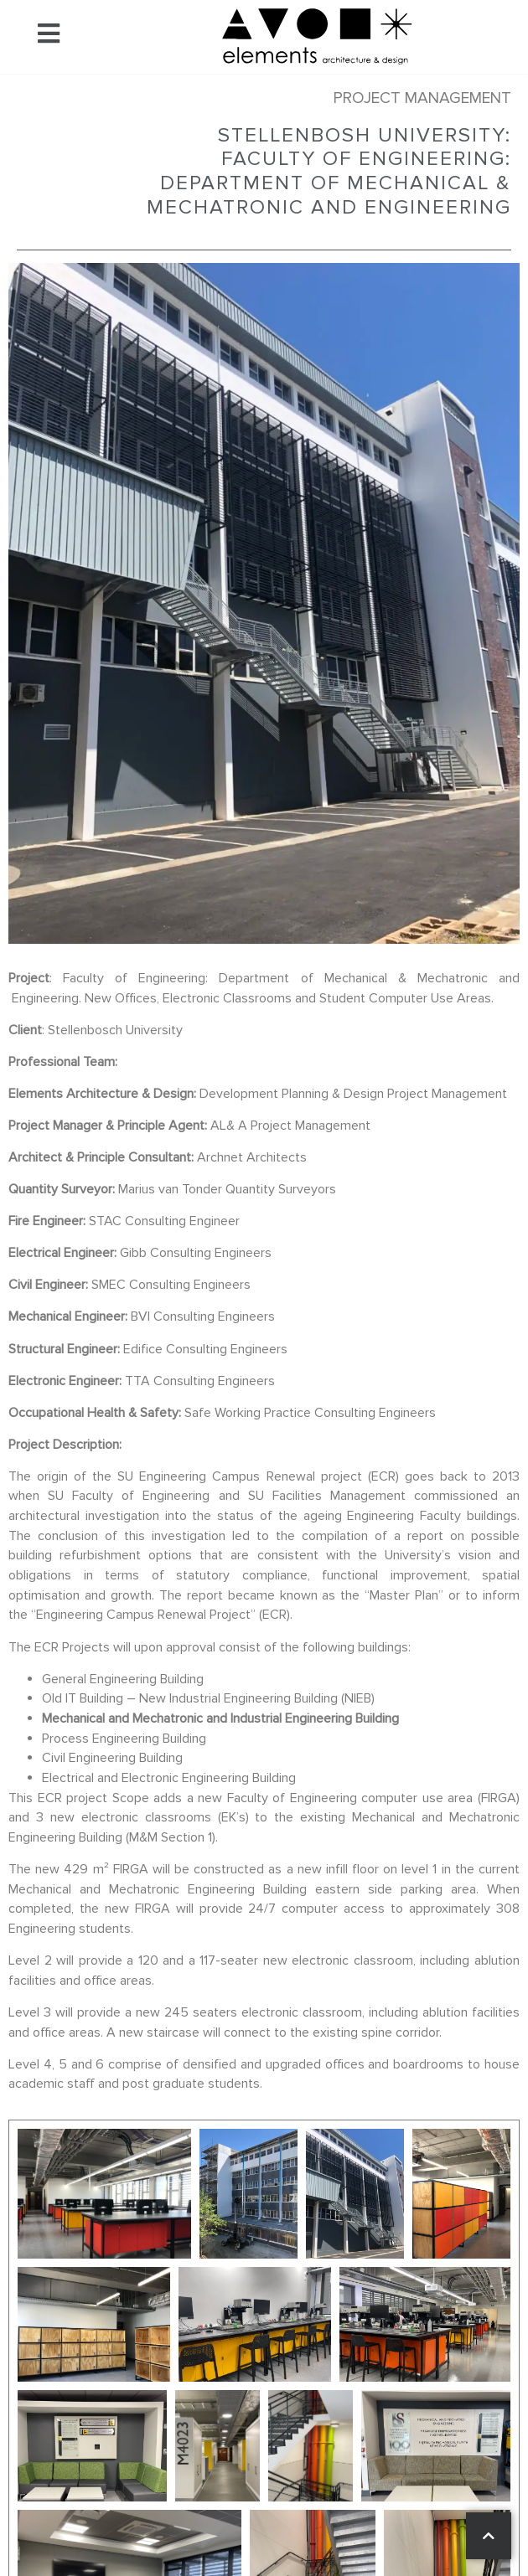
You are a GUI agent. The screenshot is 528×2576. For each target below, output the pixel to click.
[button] (48, 36)
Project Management (422, 98)
